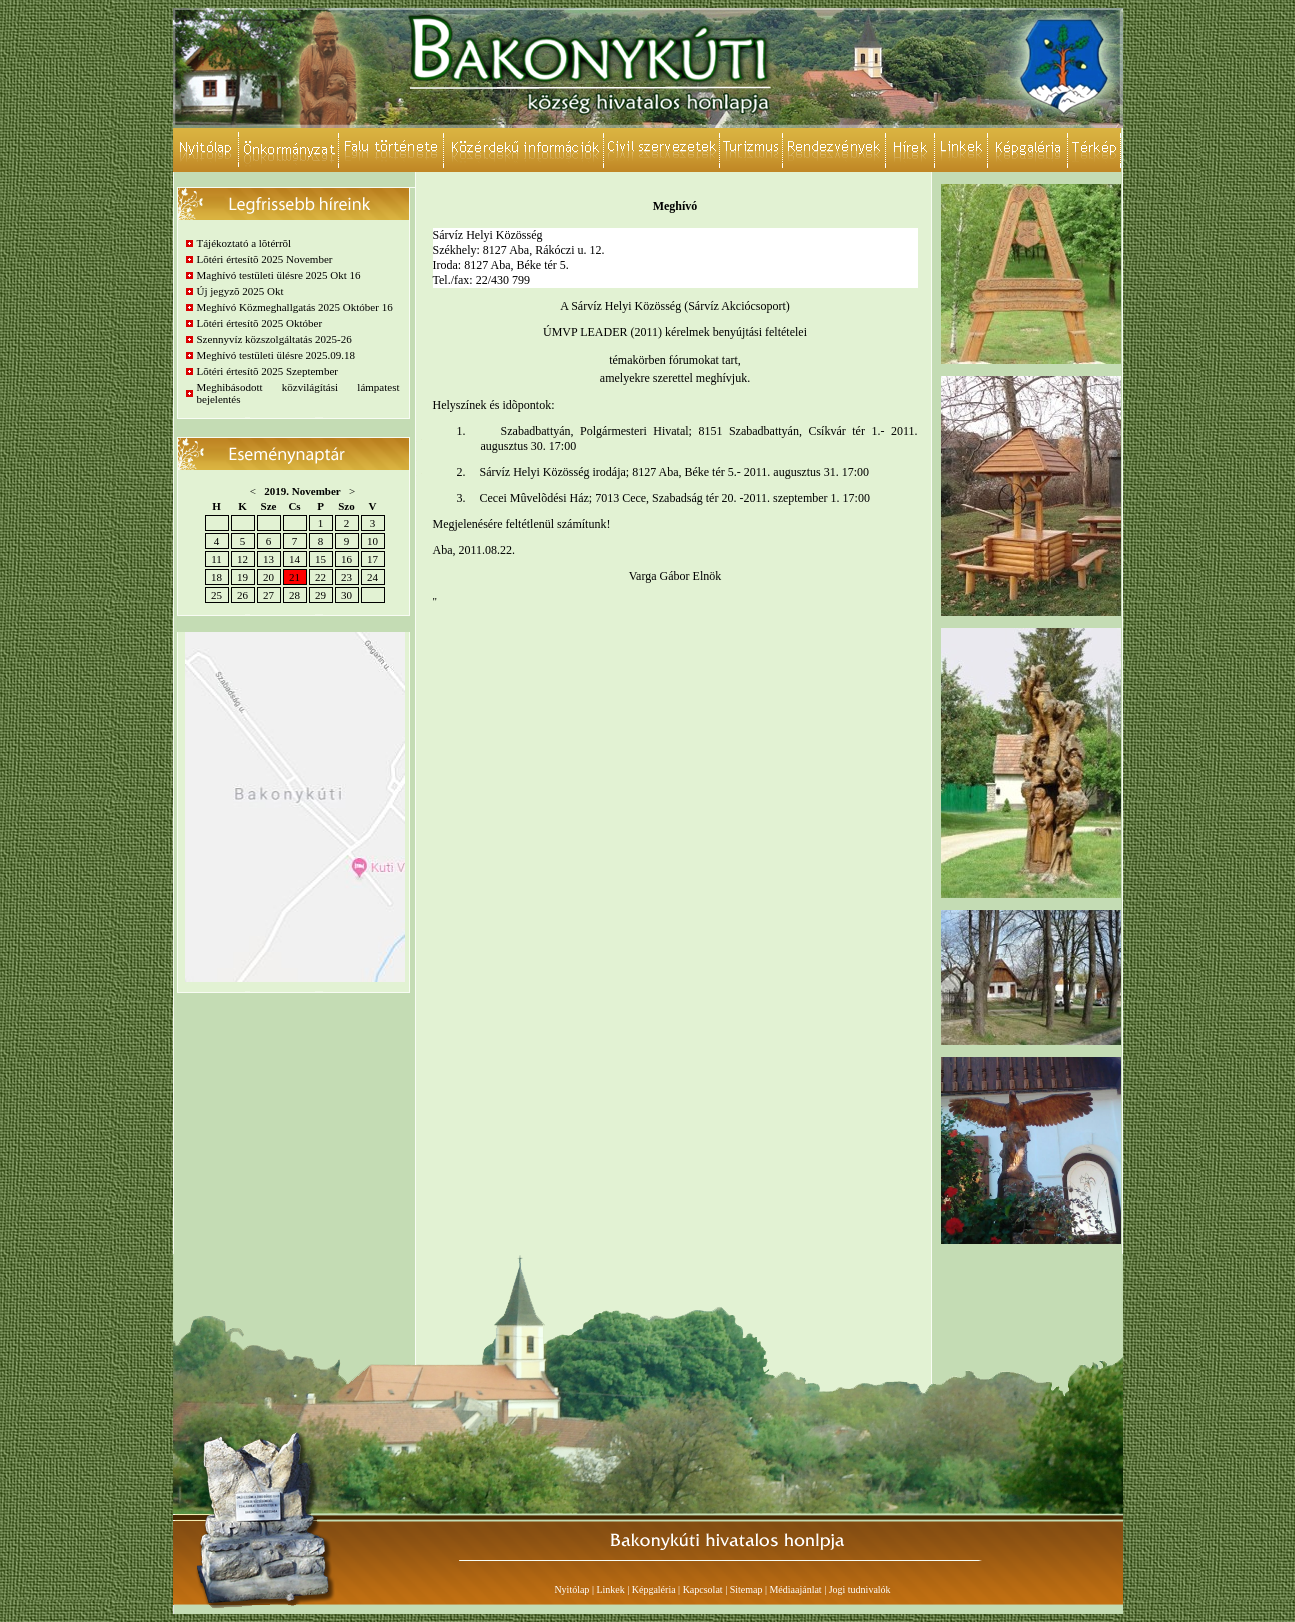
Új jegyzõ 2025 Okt (240, 291)
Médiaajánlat (795, 1589)
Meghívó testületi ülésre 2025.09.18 (276, 355)
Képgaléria (654, 1589)
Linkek (610, 1589)
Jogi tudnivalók (860, 1589)
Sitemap (746, 1589)
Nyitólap (571, 1589)
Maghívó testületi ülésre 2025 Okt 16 (279, 275)
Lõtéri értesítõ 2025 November (265, 259)
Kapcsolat (703, 1589)
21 (294, 577)
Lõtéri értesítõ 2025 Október (260, 323)
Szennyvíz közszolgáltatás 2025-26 (274, 339)
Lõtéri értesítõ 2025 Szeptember (267, 371)
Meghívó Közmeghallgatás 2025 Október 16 (295, 307)
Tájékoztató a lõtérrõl (244, 243)
